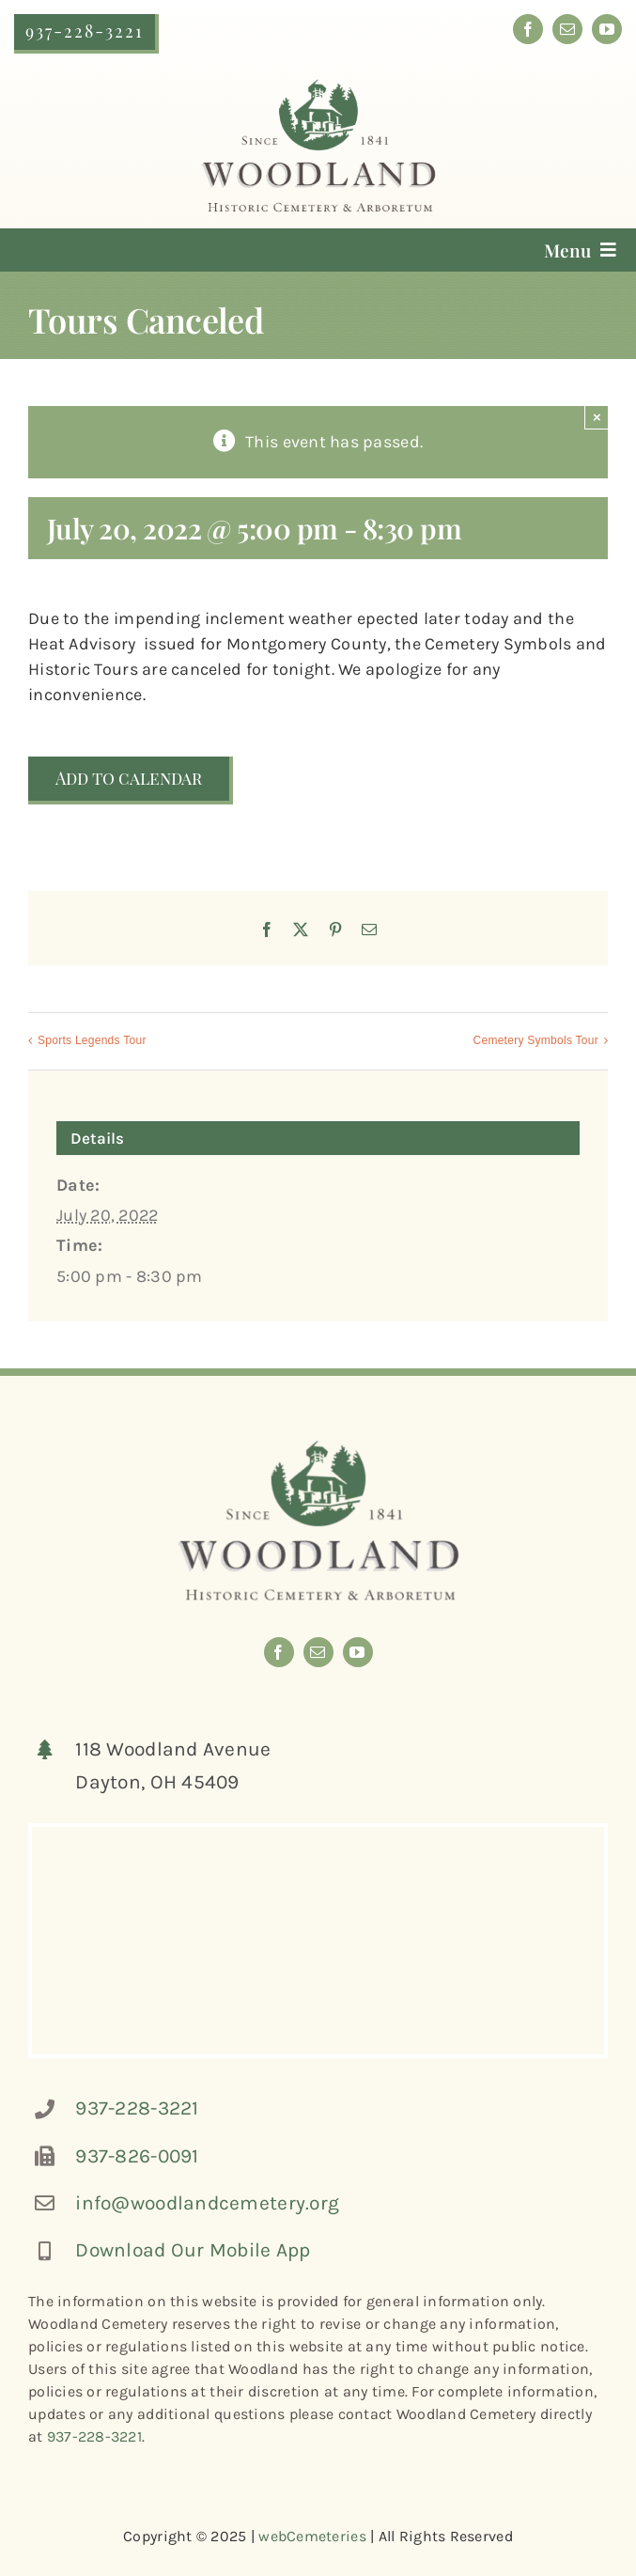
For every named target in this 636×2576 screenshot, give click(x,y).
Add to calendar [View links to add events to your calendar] (128, 779)
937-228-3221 (136, 2108)
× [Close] (597, 417)
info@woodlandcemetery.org (207, 2203)
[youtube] (607, 29)
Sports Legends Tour (92, 1040)
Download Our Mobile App (192, 2250)
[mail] (567, 29)
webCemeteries (312, 2536)
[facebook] (528, 29)
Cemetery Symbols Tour (536, 1040)
